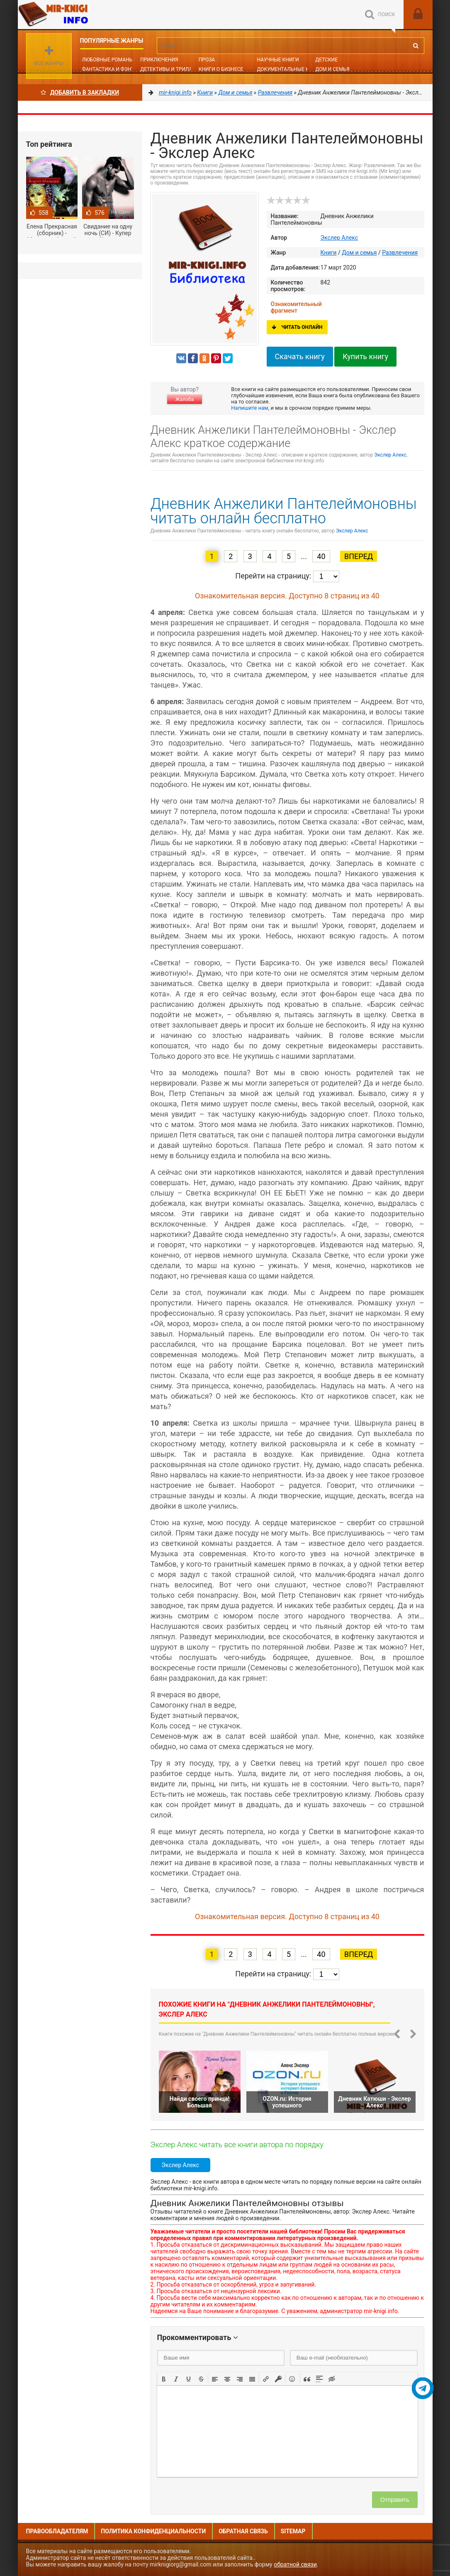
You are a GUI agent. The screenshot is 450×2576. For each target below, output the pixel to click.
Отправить (394, 2499)
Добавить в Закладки (80, 92)
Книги (329, 252)
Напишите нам (249, 408)
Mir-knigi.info (80, 14)
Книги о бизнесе (221, 69)
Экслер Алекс (339, 237)
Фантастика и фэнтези (113, 69)
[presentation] (163, 2378)
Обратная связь (243, 2531)
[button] (164, 2378)
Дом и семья (332, 69)
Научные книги (278, 60)
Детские (326, 60)
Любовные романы (108, 60)
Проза (207, 60)
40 (321, 556)
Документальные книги (289, 69)
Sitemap (293, 2531)
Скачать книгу (300, 356)
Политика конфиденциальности (153, 2531)
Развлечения (400, 252)
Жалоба (184, 399)
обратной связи (295, 2564)
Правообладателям (57, 2531)
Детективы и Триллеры (171, 69)
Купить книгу (365, 356)
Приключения (159, 60)
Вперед (358, 556)
